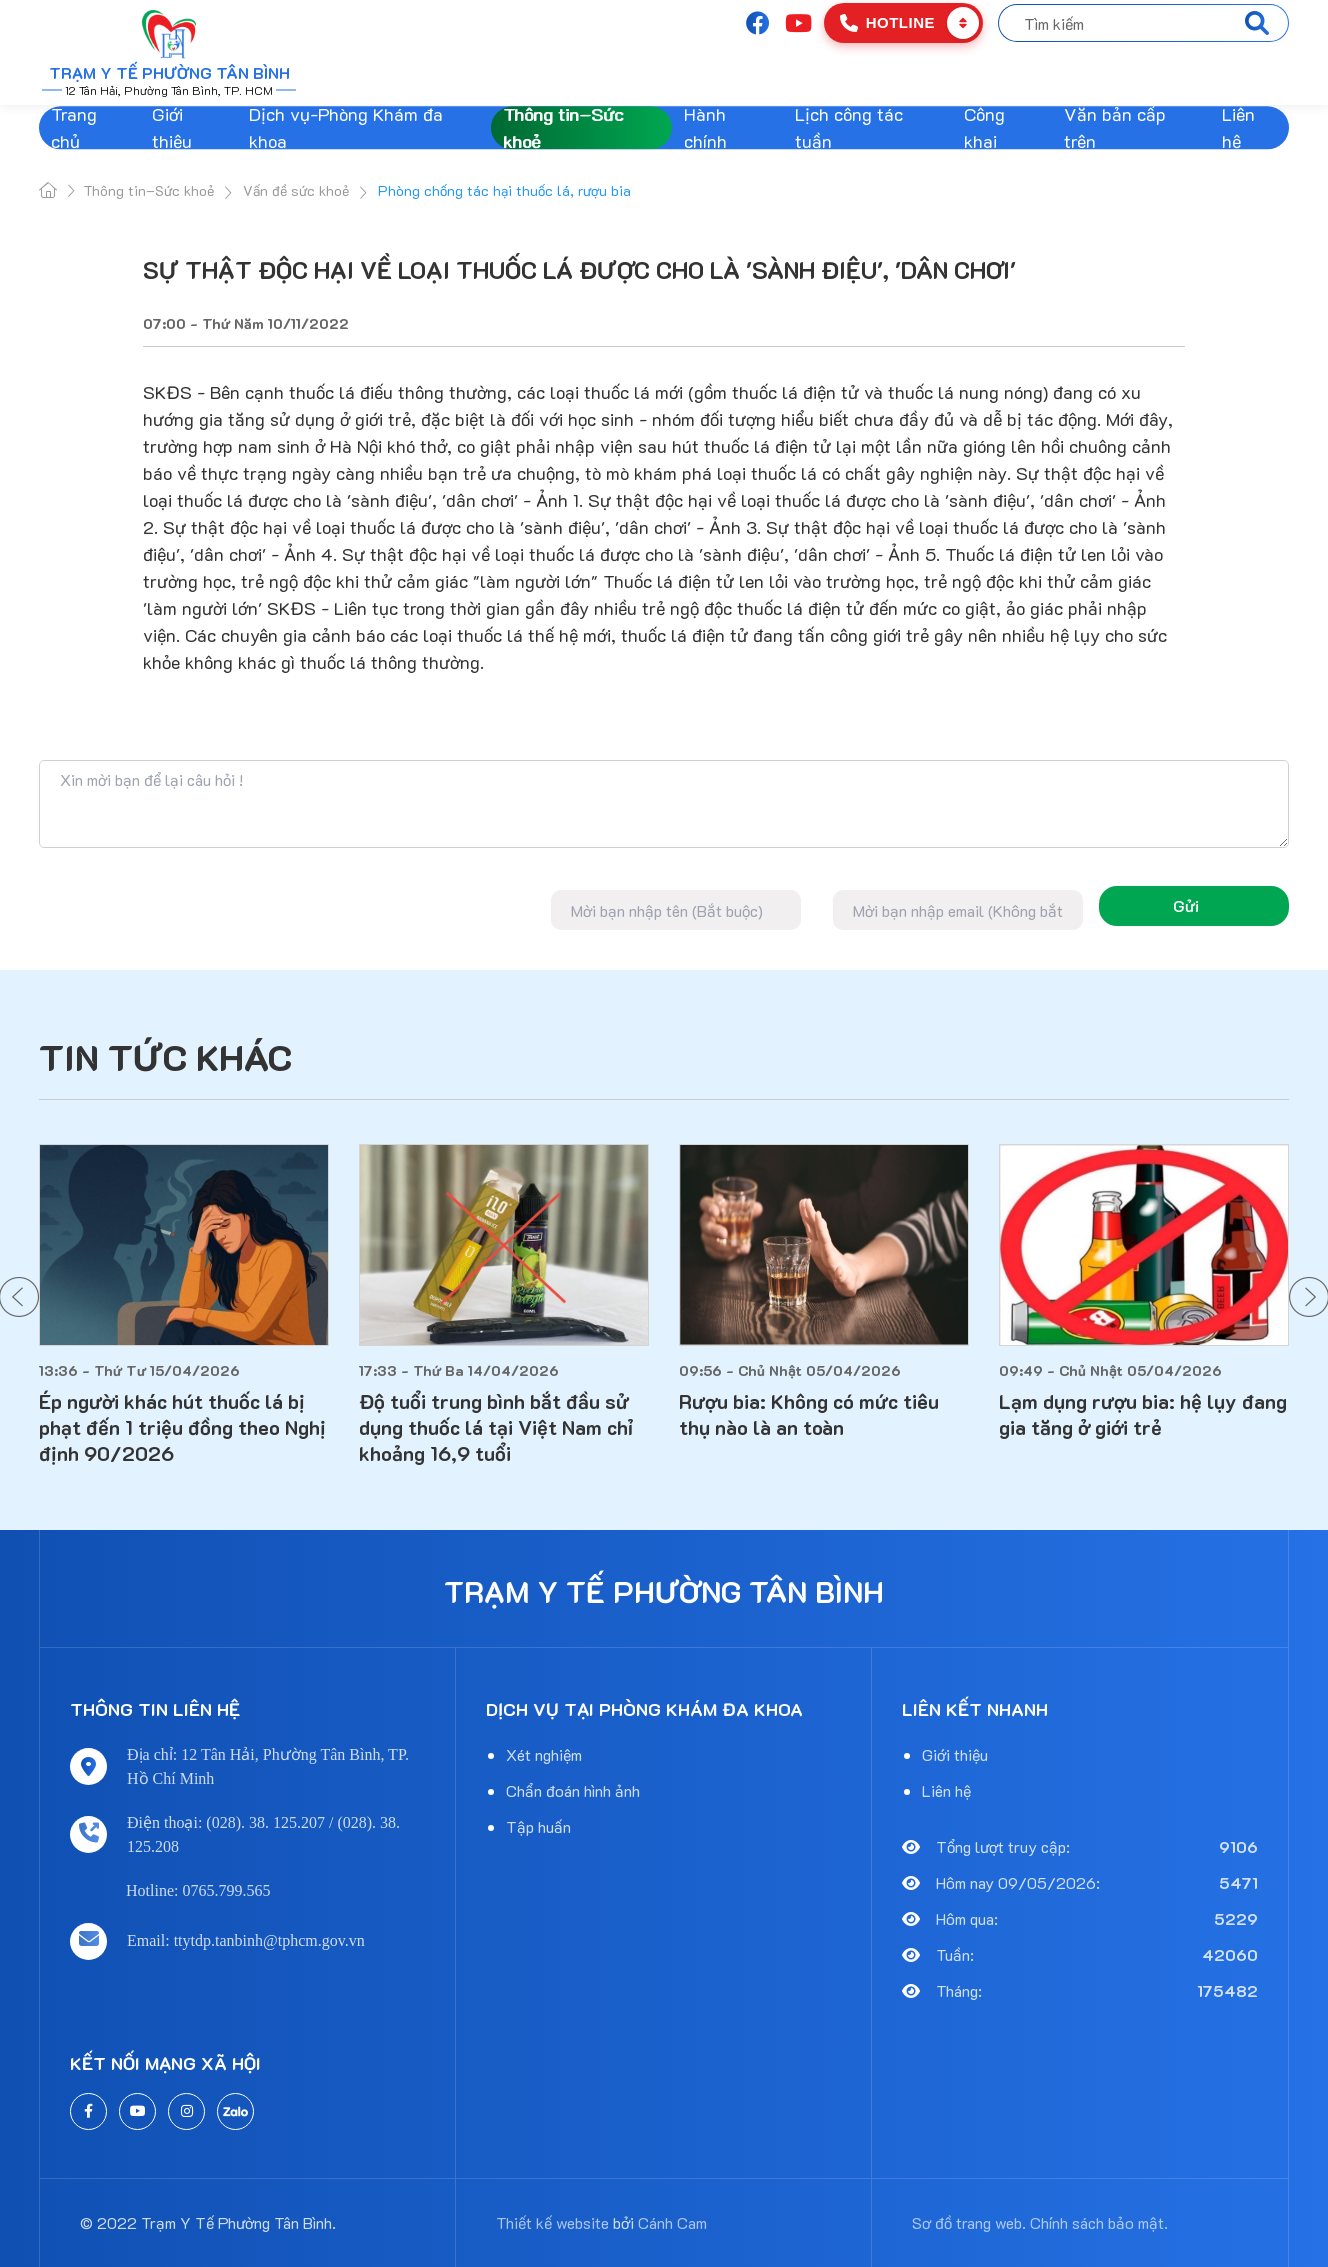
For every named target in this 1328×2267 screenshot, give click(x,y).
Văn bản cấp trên (1115, 127)
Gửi (1186, 905)
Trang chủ (74, 127)
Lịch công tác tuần (849, 127)
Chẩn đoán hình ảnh (573, 1790)
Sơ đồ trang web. (969, 2222)
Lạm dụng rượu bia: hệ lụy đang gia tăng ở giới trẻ (1143, 1414)
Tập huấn (538, 1826)
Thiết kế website (552, 2222)
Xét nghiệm (544, 1754)
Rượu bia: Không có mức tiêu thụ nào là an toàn (809, 1414)
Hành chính (705, 127)
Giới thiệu (172, 127)
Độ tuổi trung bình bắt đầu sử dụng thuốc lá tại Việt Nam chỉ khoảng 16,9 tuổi (496, 1427)
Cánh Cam (672, 2222)
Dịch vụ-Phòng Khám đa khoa (346, 127)
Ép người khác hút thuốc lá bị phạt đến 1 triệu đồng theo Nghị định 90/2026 (182, 1427)
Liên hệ (1238, 127)
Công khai (984, 127)
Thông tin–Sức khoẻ (563, 127)
